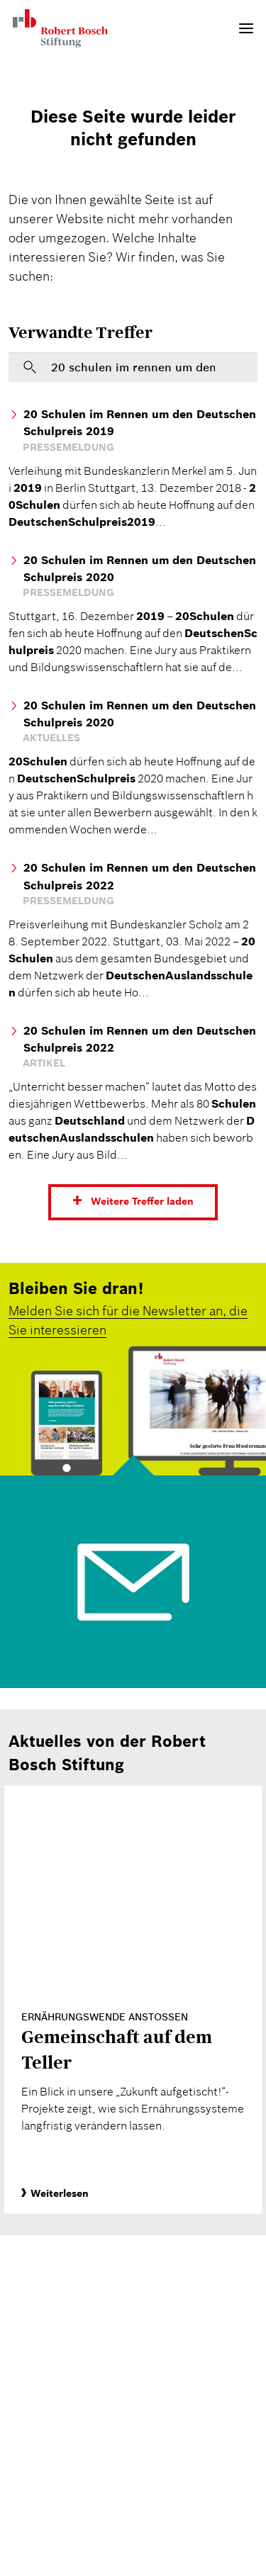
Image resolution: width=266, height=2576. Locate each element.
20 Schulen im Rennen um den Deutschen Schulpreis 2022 (139, 876)
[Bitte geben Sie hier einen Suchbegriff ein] (133, 367)
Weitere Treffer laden (142, 1202)
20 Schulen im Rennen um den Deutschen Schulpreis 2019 (139, 422)
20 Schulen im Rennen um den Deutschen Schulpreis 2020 (139, 568)
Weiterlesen (55, 2193)
